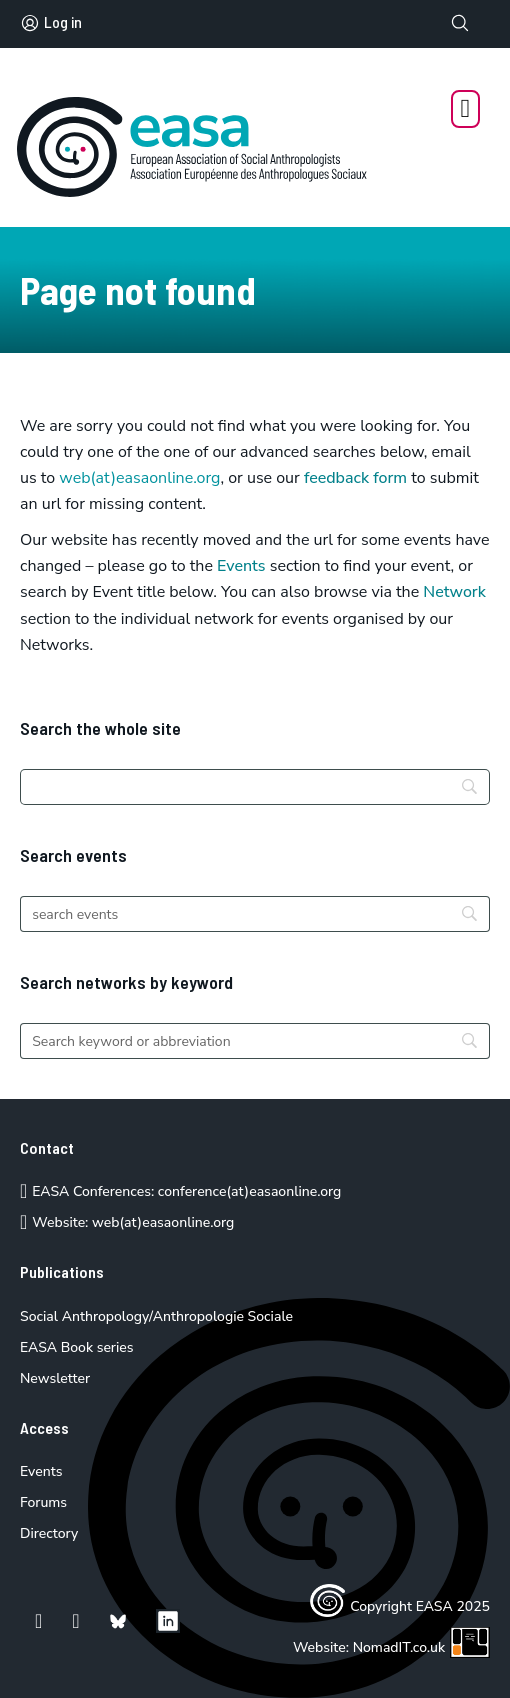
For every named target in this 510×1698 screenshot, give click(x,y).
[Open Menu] (466, 109)
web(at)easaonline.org (163, 1222)
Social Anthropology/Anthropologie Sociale (156, 1316)
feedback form (355, 478)
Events (241, 566)
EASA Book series (77, 1347)
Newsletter (55, 1378)
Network (454, 592)
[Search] (255, 787)
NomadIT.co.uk (421, 1647)
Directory (49, 1533)
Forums (43, 1502)
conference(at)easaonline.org (249, 1191)
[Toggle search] (460, 23)
